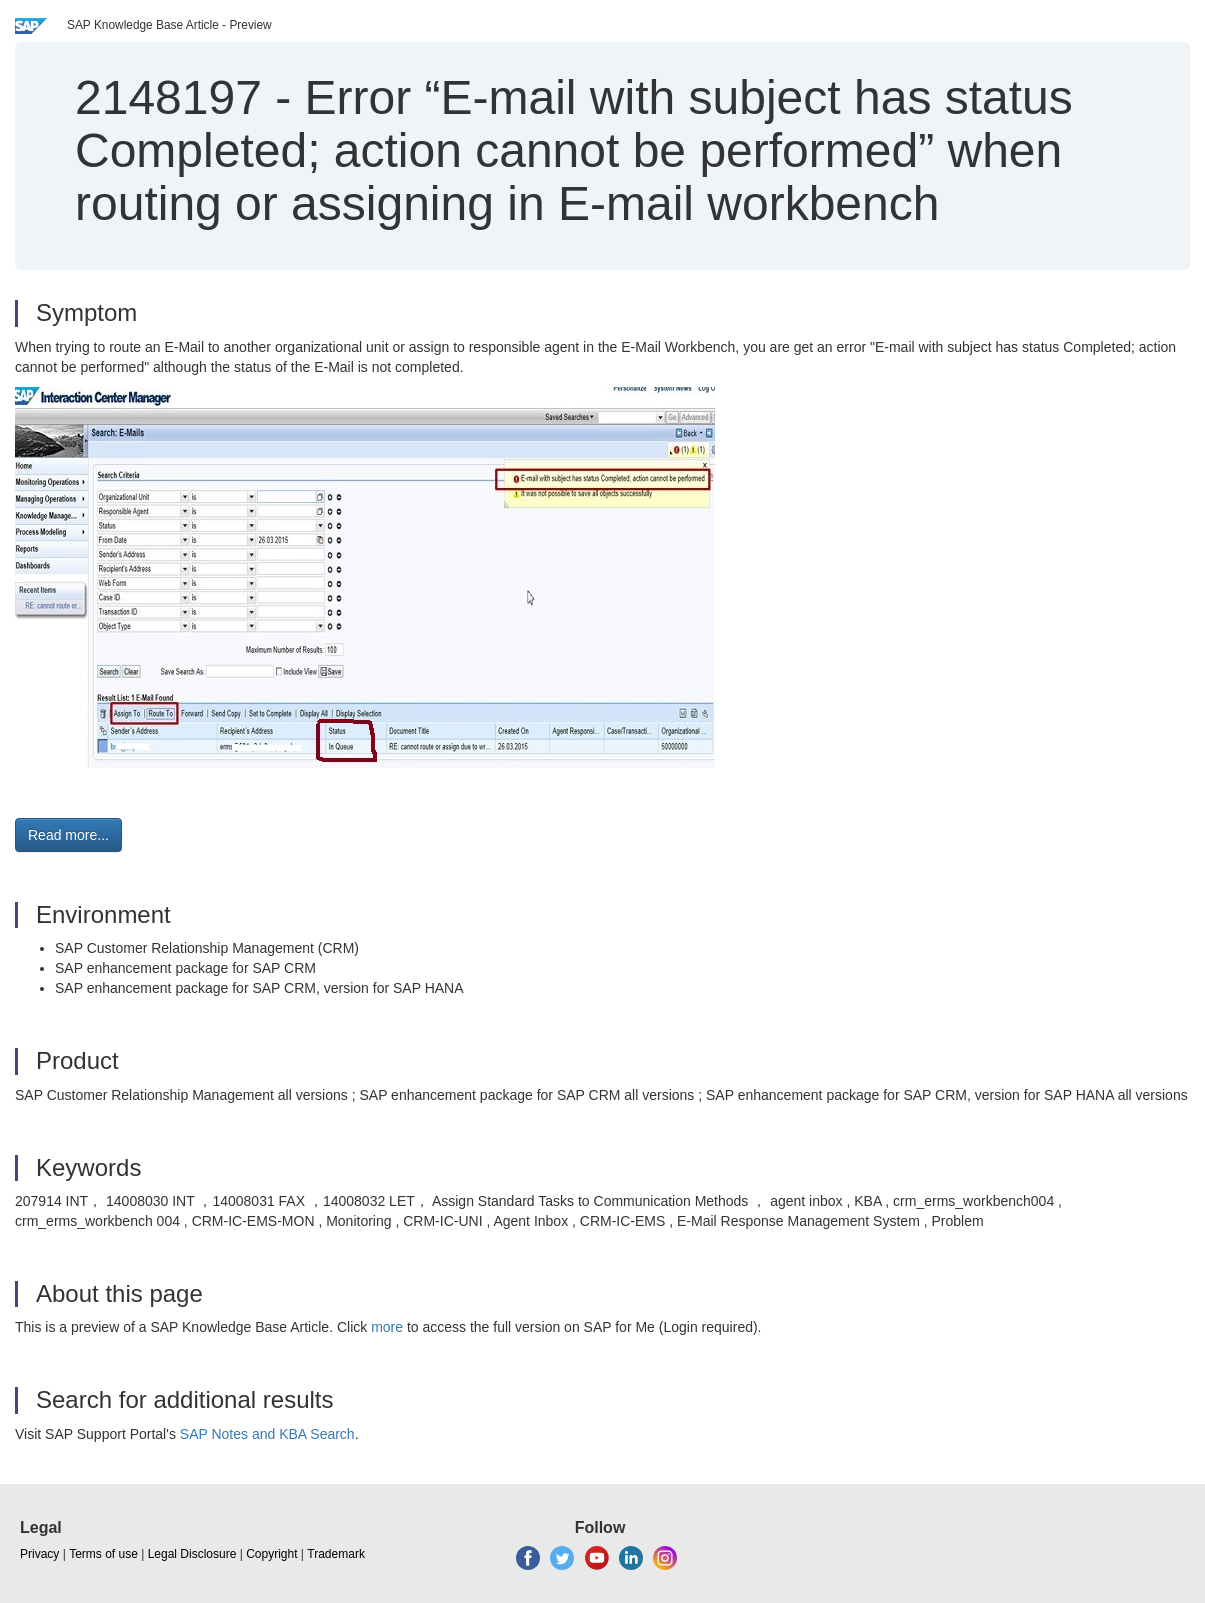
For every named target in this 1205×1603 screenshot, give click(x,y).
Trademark (336, 1554)
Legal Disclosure (192, 1554)
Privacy (39, 1554)
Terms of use (103, 1554)
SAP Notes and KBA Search (267, 1434)
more (387, 1327)
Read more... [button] (68, 835)
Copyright (271, 1554)
